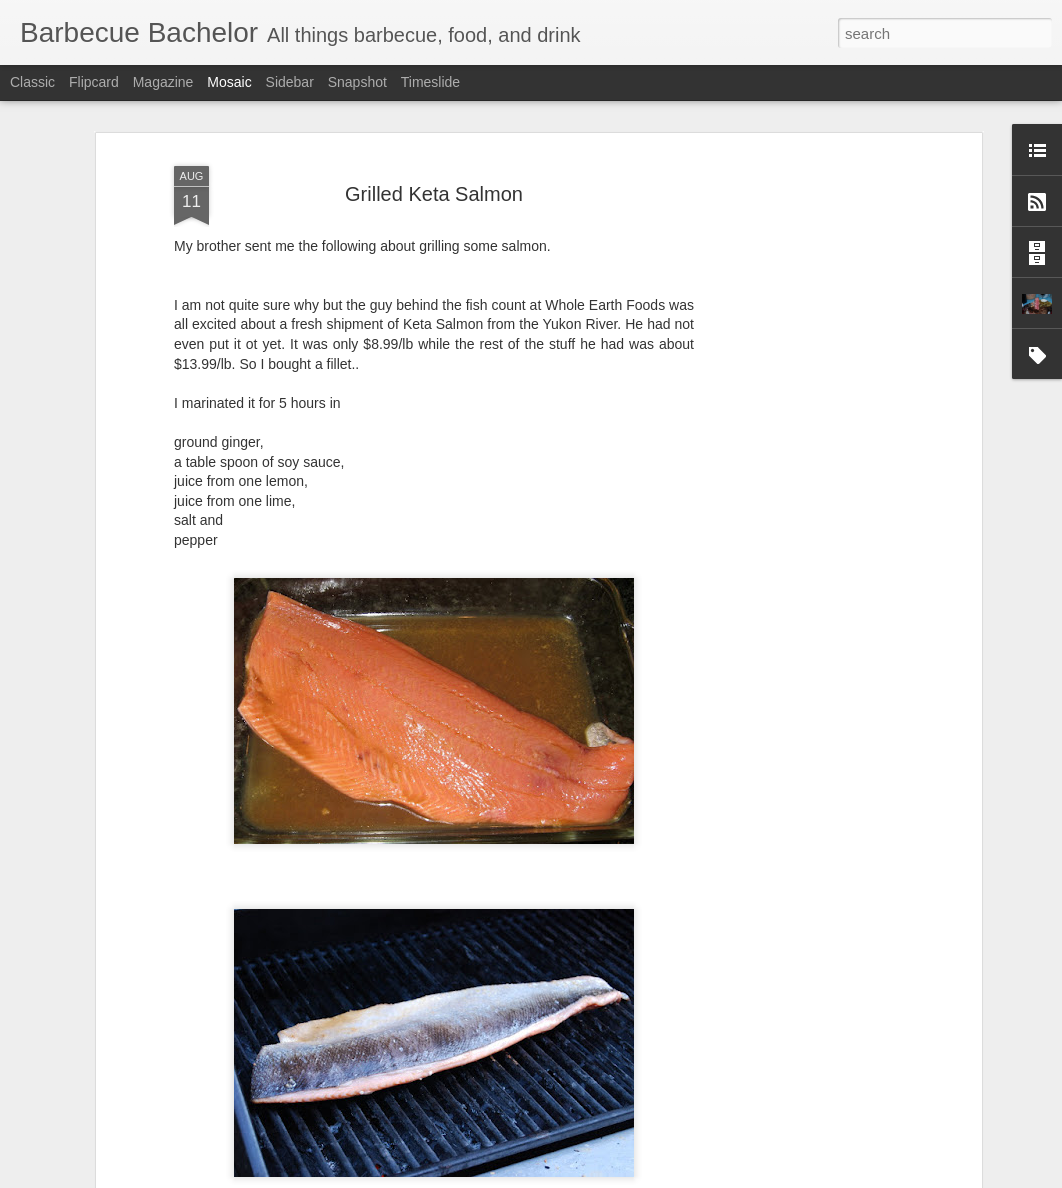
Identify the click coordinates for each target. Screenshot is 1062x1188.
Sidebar (290, 82)
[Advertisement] (804, 442)
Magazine (163, 82)
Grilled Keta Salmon (434, 165)
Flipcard (94, 82)
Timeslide (430, 82)
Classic (32, 82)
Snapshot (357, 82)
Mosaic (229, 82)
